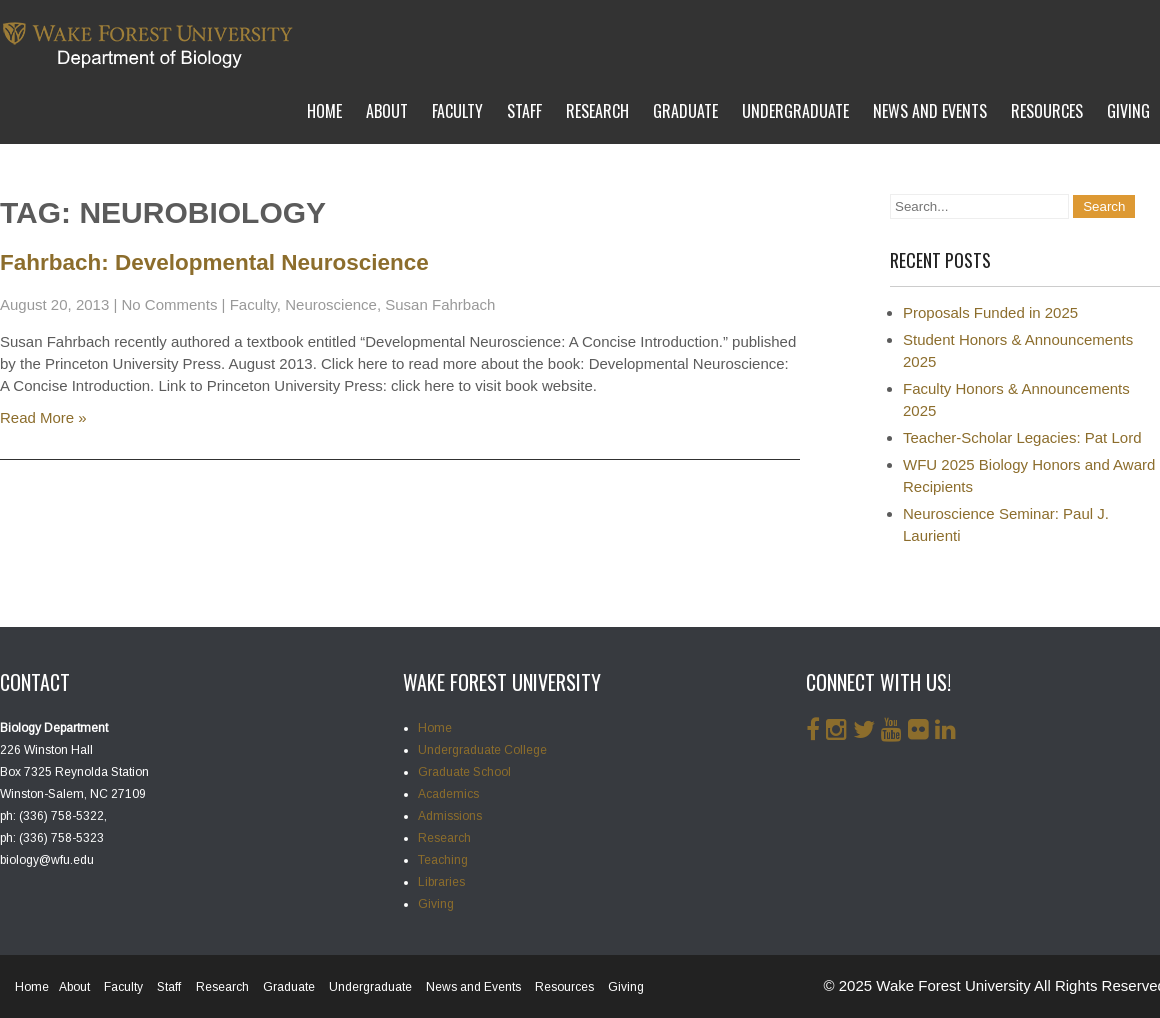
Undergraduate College (482, 750)
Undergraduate (795, 111)
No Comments (170, 304)
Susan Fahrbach (440, 304)
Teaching (443, 860)
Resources (1047, 111)
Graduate (685, 111)
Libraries (441, 882)
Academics (448, 794)
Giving (1128, 111)
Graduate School (464, 772)
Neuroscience (331, 304)
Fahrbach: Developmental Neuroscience (214, 262)
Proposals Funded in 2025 (990, 312)
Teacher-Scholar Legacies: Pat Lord (1022, 437)
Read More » (43, 417)
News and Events (930, 111)
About (387, 111)
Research (597, 111)
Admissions (450, 816)
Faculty (457, 111)
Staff (524, 111)
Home (324, 111)
